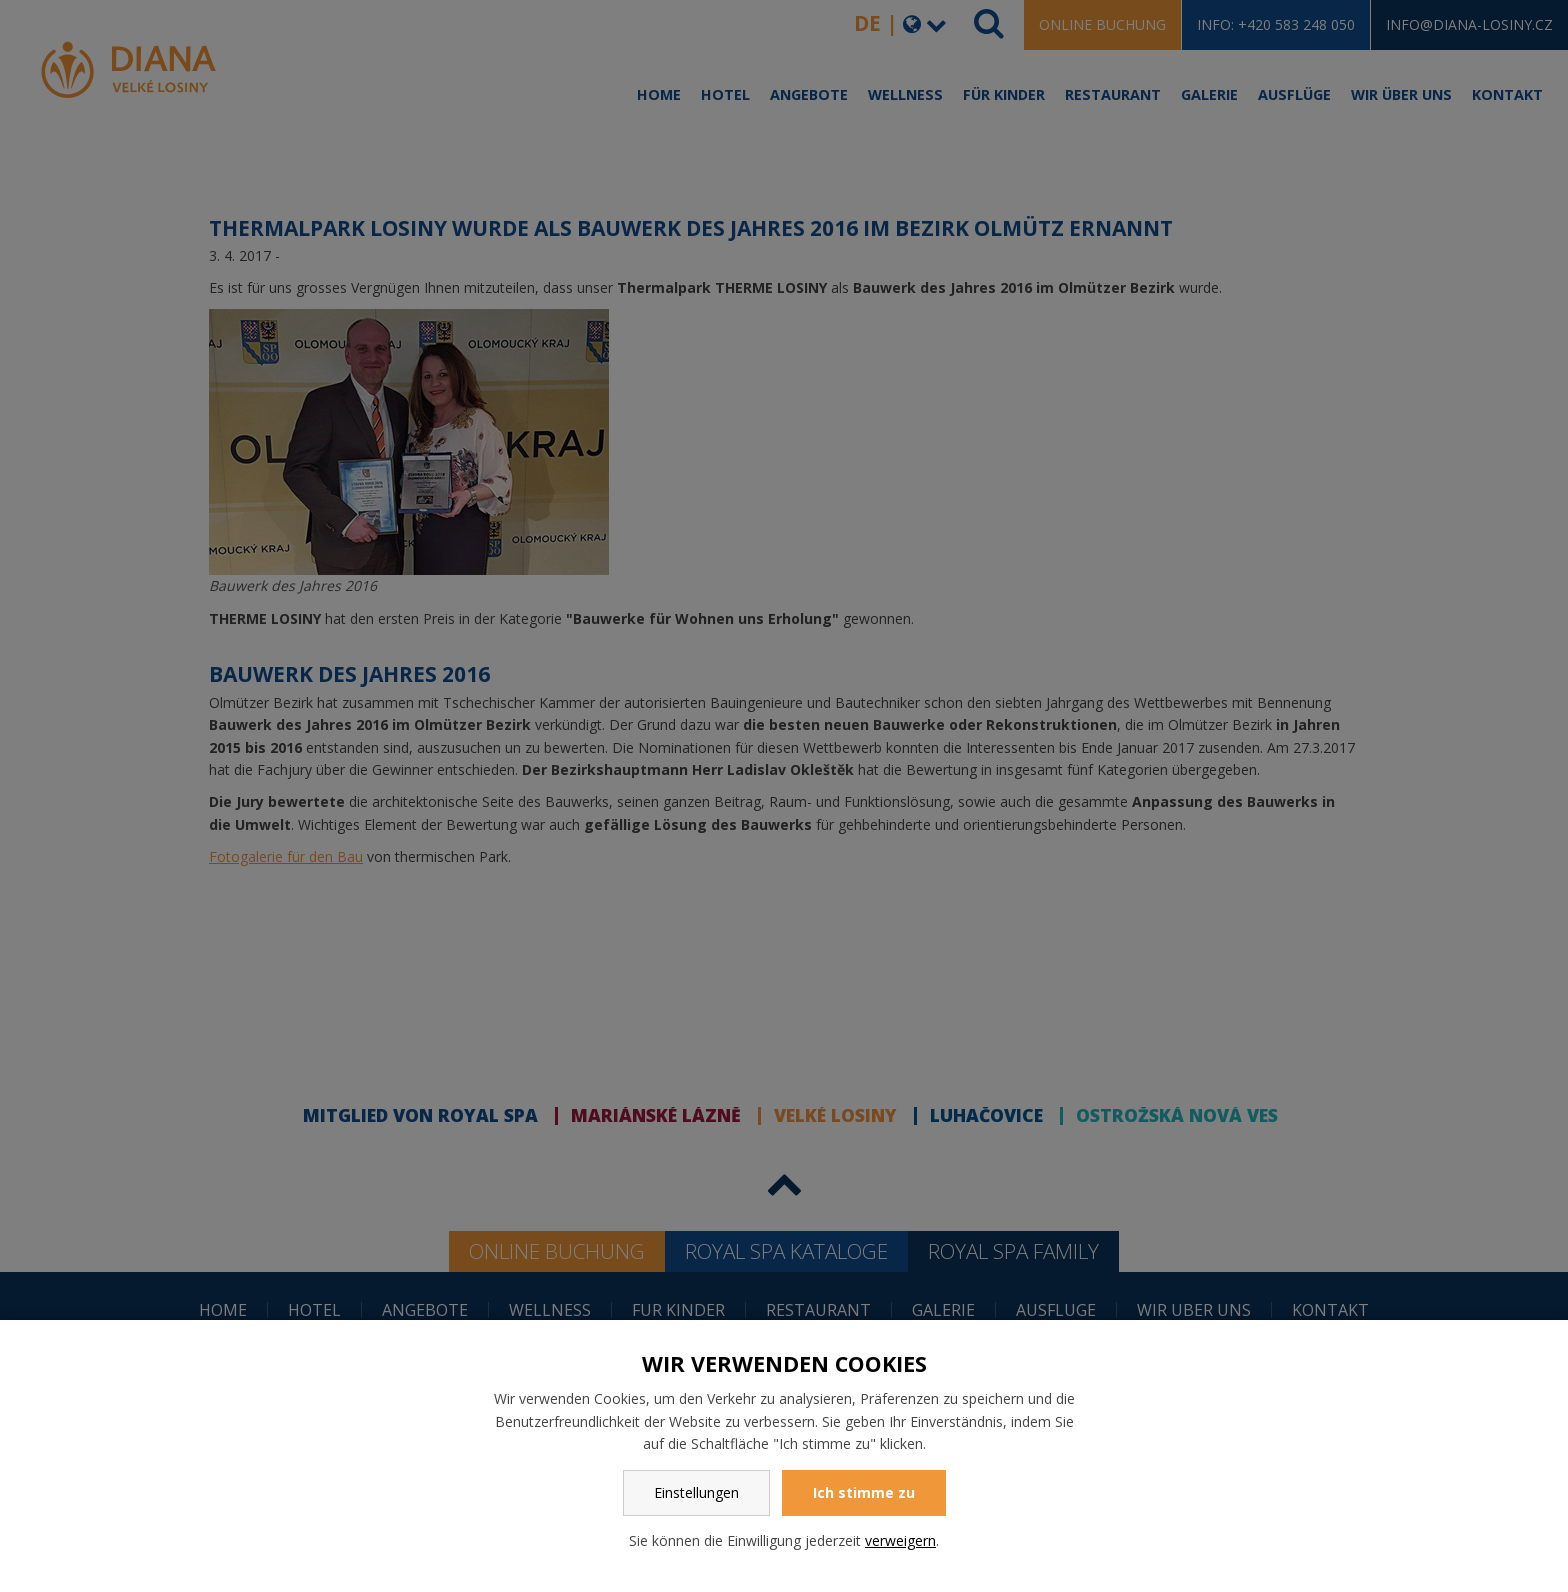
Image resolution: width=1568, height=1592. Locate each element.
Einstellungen (696, 1492)
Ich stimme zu (864, 1492)
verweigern (900, 1540)
